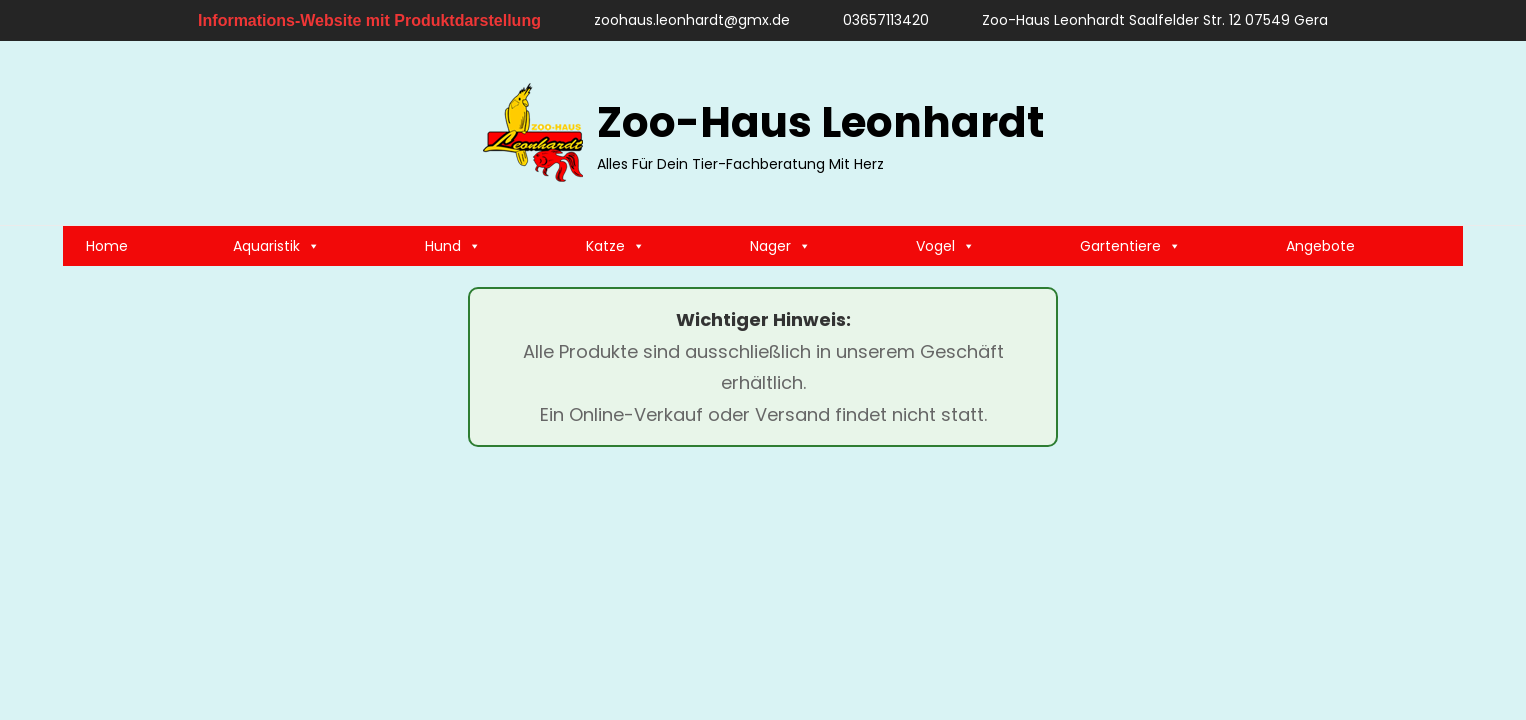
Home (107, 246)
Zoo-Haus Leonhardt (820, 122)
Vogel (945, 246)
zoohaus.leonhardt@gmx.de (682, 20)
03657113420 (876, 20)
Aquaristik (276, 246)
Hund (453, 246)
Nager (780, 246)
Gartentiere (1130, 246)
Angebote (1320, 246)
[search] (1438, 133)
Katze (615, 246)
